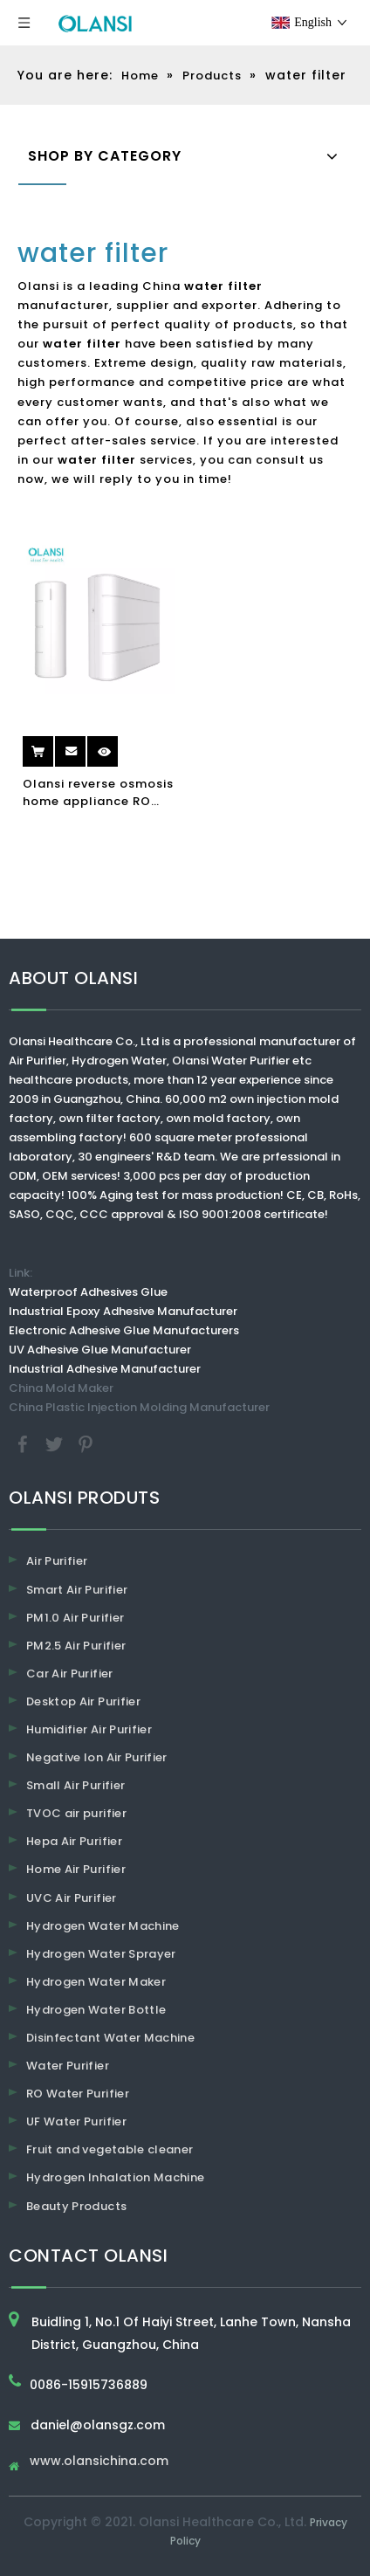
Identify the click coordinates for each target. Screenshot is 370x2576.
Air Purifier (56, 1561)
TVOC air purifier (76, 1813)
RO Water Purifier (77, 2093)
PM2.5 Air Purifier (76, 1645)
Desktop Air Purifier (83, 1701)
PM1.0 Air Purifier (75, 1617)
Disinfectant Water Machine (110, 2037)
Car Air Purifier (69, 1673)
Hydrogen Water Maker (96, 1981)
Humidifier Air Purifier (89, 1729)
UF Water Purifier (76, 2121)
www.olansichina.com (99, 2462)
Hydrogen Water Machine (103, 1926)
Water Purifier (67, 2065)
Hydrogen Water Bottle (96, 2009)
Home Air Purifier (76, 1869)
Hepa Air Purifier (74, 1841)
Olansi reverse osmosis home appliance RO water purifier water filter (98, 792)
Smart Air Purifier (76, 1589)
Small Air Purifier (75, 1785)
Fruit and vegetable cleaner (109, 2149)
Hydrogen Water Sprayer (101, 1954)
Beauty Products (76, 2206)
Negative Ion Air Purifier (97, 1757)
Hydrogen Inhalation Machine (115, 2177)
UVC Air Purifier (71, 1898)
